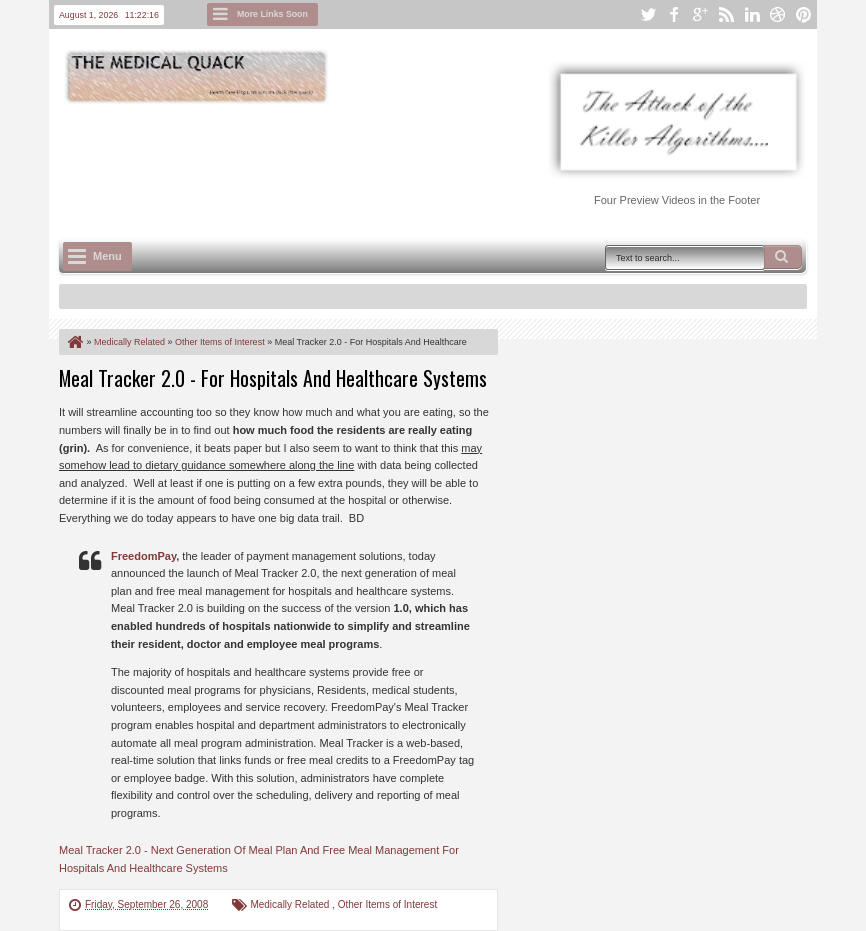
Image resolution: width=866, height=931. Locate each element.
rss (726, 14)
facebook (674, 14)
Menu (107, 256)
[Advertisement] (423, 161)
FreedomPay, (145, 556)
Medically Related (291, 904)
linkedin (752, 14)
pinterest (804, 14)
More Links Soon (272, 14)
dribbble (778, 14)
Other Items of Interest (387, 904)
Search (783, 257)
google (700, 14)
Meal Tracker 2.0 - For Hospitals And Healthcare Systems (273, 378)
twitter (648, 14)
